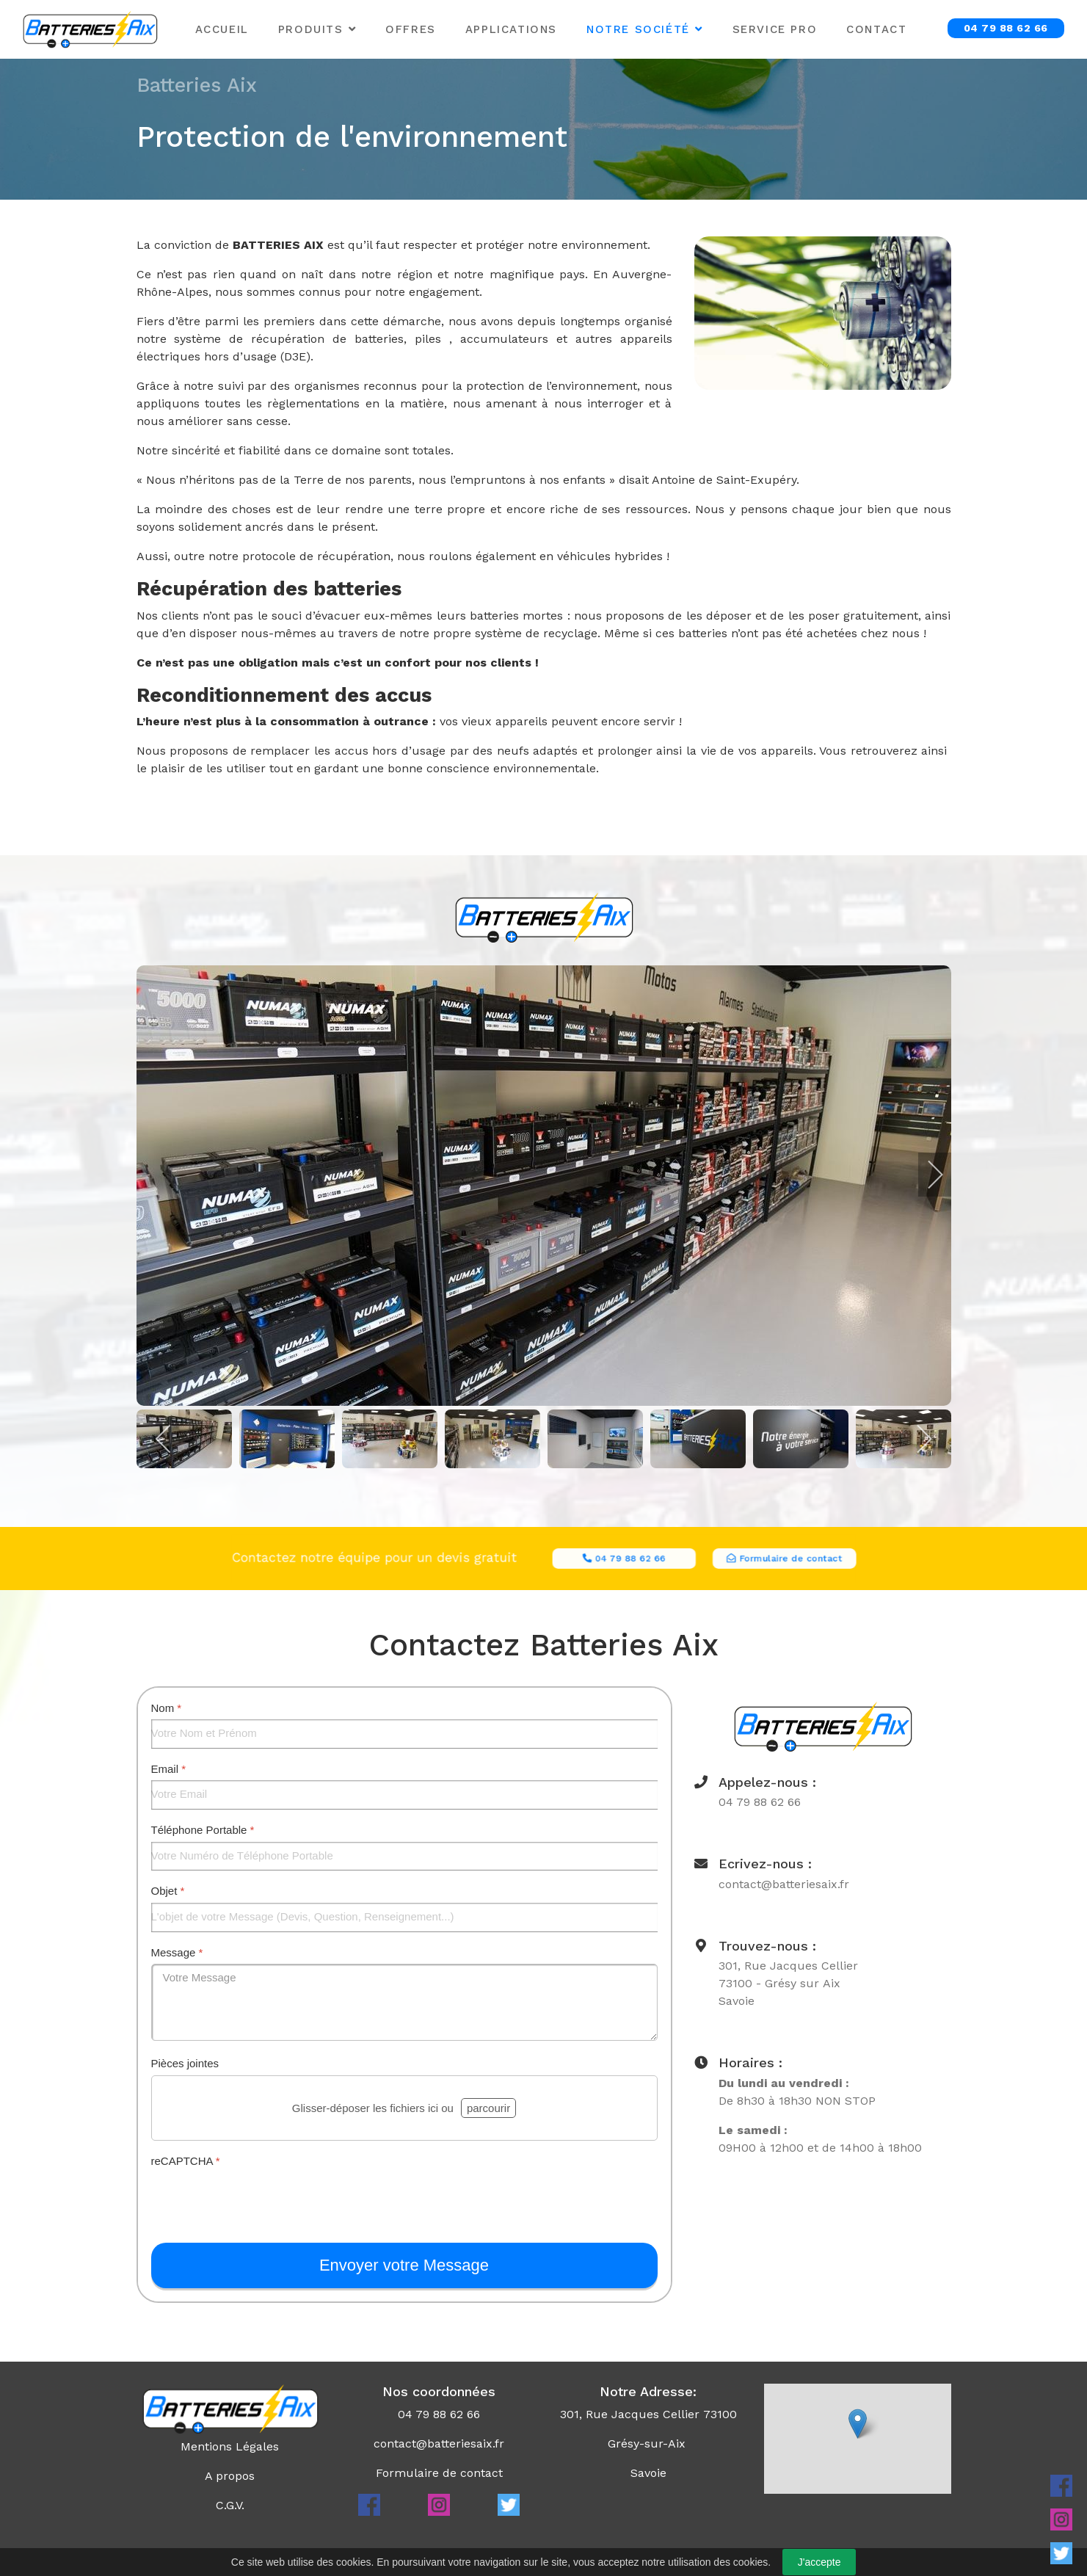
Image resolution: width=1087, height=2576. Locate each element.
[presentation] (262, 2200)
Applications (511, 29)
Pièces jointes (185, 2063)
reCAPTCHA (185, 2161)
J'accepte (819, 2562)
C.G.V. (230, 2505)
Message (177, 1952)
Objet (168, 1890)
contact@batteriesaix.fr (439, 2443)
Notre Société (638, 29)
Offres (410, 29)
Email (168, 1769)
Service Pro (775, 29)
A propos (230, 2476)
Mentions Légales (230, 2446)
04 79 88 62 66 (1006, 28)
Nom (166, 1708)
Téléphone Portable (203, 1830)
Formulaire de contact (439, 2473)
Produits (310, 29)
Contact (876, 29)
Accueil (222, 29)
